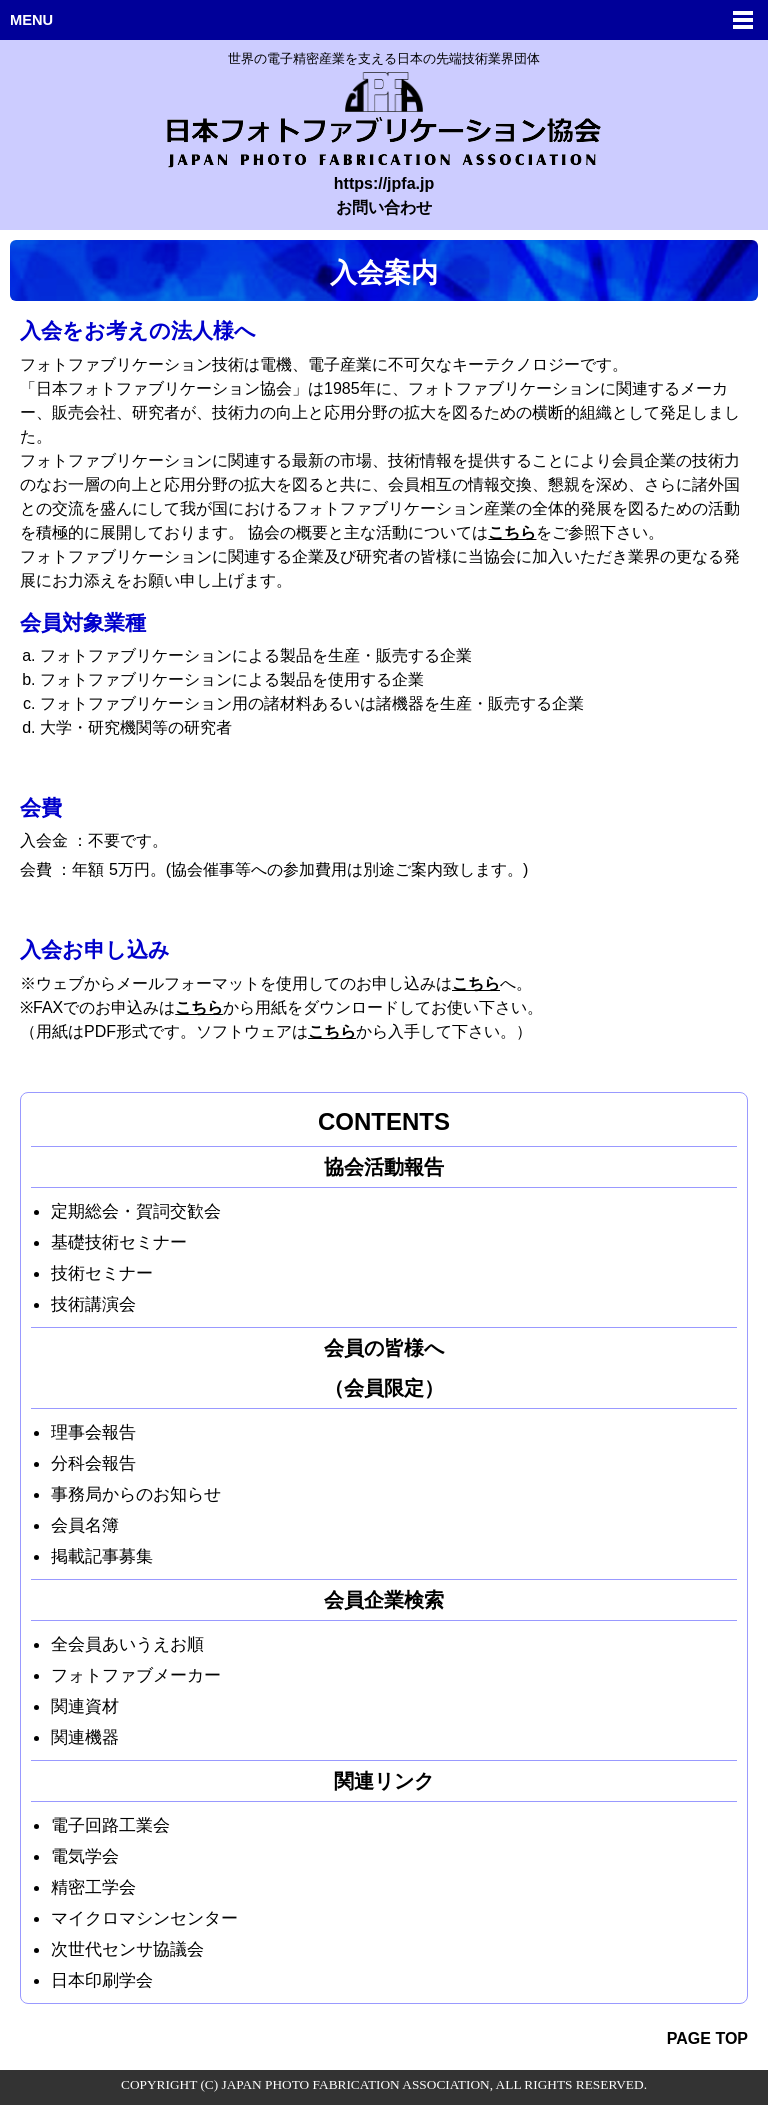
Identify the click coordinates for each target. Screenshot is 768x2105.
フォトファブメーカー (136, 1675)
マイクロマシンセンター (144, 1918)
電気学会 (85, 1856)
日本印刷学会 (102, 1980)
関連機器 (85, 1737)
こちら (512, 532)
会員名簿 (85, 1525)
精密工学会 (93, 1887)
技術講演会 (93, 1304)
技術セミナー (102, 1273)
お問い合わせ (384, 207)
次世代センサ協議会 (127, 1949)
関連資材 (85, 1706)
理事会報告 (93, 1432)
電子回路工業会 (110, 1825)
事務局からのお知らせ (136, 1494)
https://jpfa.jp (384, 183)
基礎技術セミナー (119, 1242)
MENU (31, 20)
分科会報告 (93, 1463)
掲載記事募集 (102, 1556)
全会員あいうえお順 (127, 1644)
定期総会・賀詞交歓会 (136, 1211)
